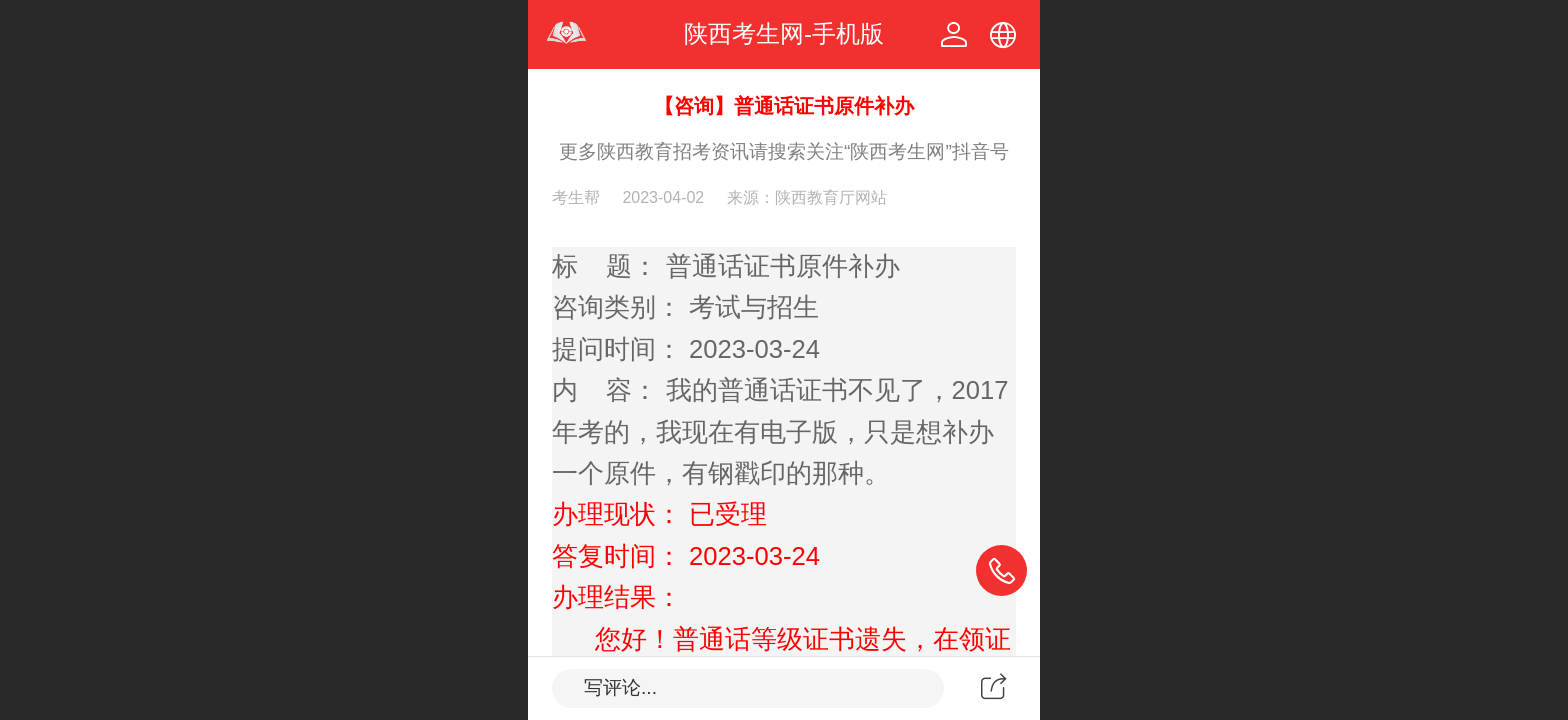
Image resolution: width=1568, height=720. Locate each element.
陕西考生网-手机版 (784, 33)
